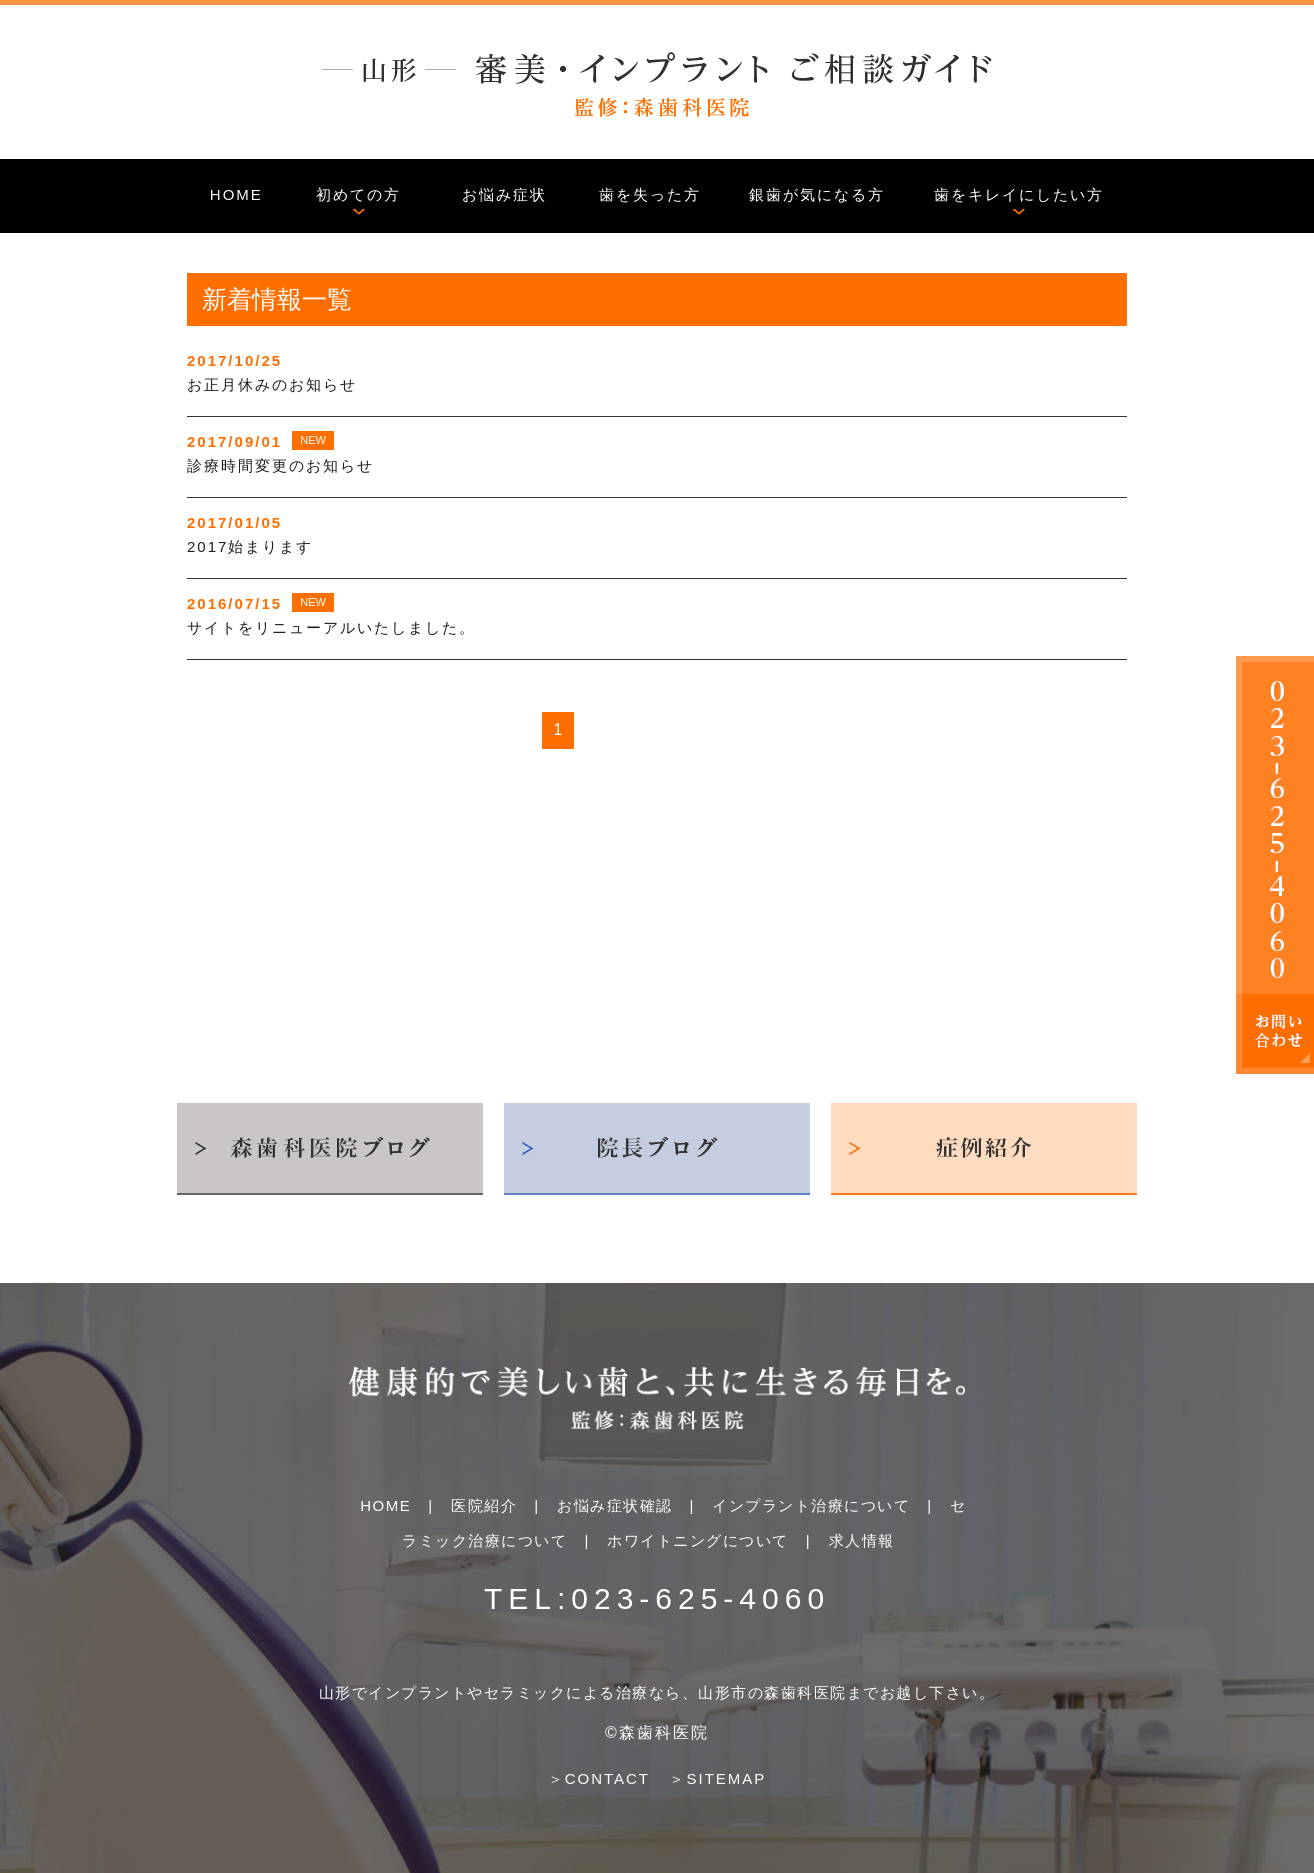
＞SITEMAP (717, 1778)
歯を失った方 (650, 194)
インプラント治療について (811, 1505)
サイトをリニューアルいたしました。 (331, 627)
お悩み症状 (504, 194)
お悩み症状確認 (615, 1505)
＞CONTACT (599, 1778)
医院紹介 (484, 1505)
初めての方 (358, 194)
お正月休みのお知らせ (272, 384)
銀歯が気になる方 (817, 194)
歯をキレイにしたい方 (1019, 194)
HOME (236, 194)
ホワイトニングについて (698, 1540)
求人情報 (862, 1540)
